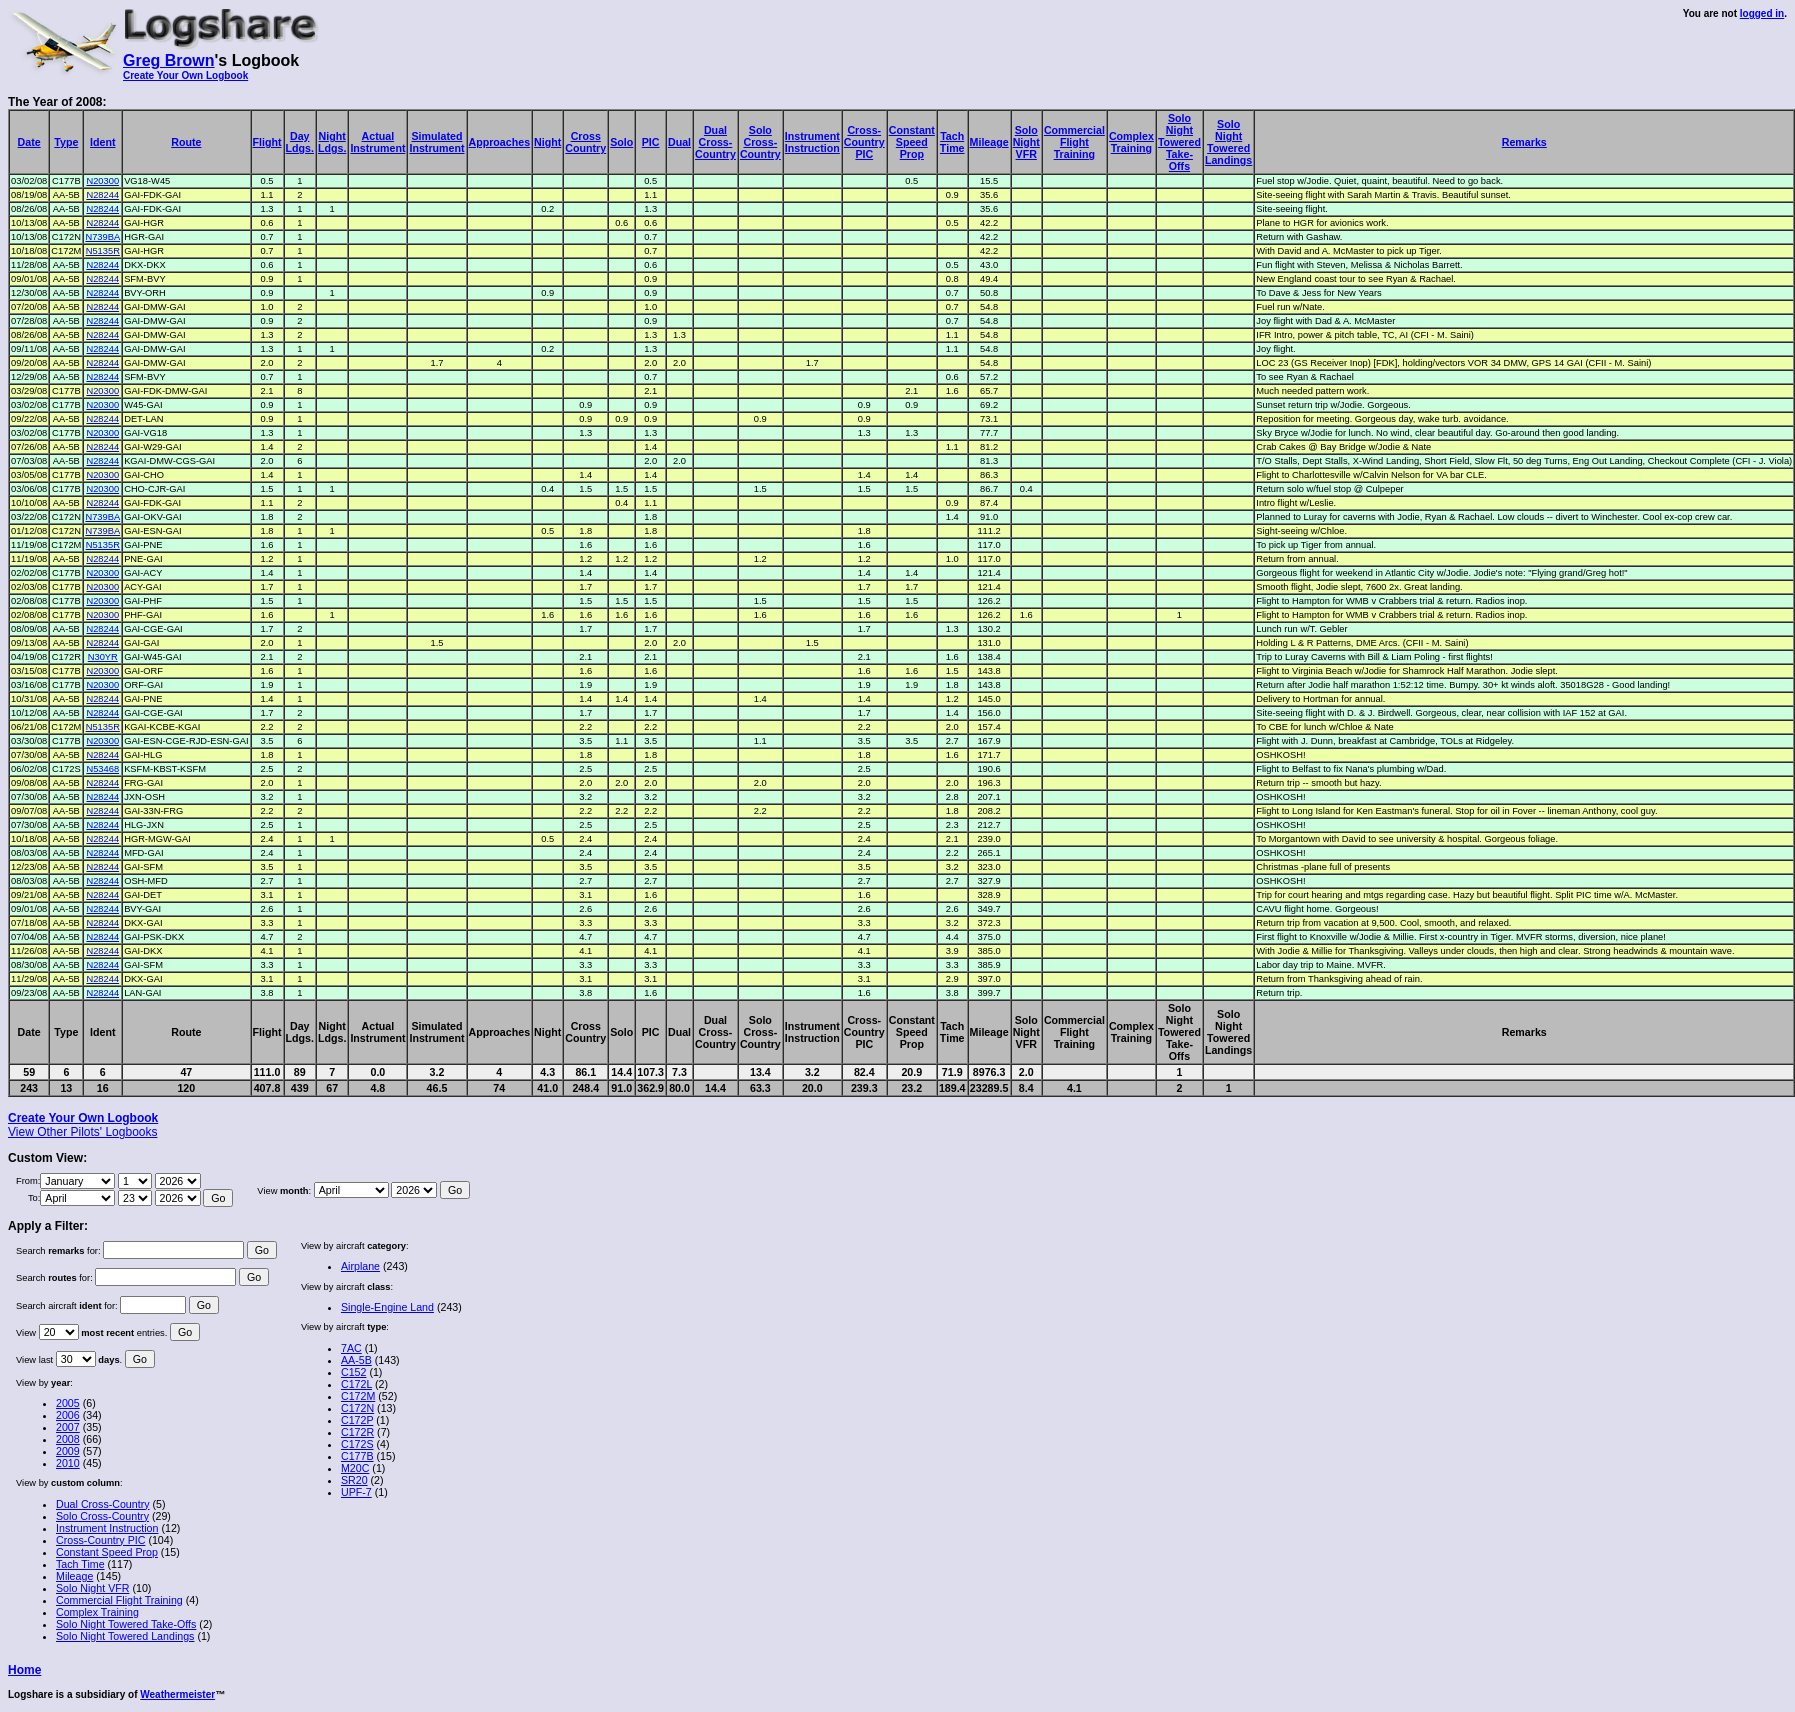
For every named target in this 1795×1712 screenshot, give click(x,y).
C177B (357, 1456)
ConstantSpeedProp (912, 142)
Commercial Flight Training (119, 1600)
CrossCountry (585, 142)
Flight (267, 142)
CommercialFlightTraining (1074, 142)
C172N (357, 1408)
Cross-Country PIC (100, 1540)
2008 (68, 1439)
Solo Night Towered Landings (125, 1636)
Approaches (500, 142)
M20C (355, 1468)
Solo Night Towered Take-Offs (126, 1624)
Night (547, 142)
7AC (351, 1348)
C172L (356, 1384)
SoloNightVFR (1026, 142)
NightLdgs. (332, 142)
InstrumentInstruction (812, 142)
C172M (358, 1396)
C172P (357, 1420)
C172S (357, 1444)
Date (29, 142)
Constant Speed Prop (107, 1552)
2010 (68, 1463)
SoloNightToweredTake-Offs (1179, 142)
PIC (651, 142)
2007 (68, 1427)
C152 (353, 1372)
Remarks (1524, 142)
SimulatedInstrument (436, 142)
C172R (357, 1432)
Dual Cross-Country (103, 1504)
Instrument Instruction (107, 1528)
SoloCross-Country (760, 142)
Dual (679, 142)
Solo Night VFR (92, 1588)
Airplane (360, 1266)
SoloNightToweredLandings (1228, 142)
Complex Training (97, 1612)
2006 (68, 1415)
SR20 (354, 1480)
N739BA (102, 237)
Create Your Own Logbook (185, 75)
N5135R (103, 251)
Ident (102, 142)
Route (186, 142)
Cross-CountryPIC (864, 142)
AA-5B (356, 1360)
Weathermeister (177, 1694)
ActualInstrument (377, 142)
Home (24, 1670)
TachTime (952, 142)
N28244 (102, 195)
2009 (68, 1451)
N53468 (102, 769)
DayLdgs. (300, 142)
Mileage (989, 142)
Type (66, 142)
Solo (621, 142)
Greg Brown (169, 60)
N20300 (102, 181)
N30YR (103, 657)
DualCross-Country (715, 142)
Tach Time (80, 1564)
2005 (68, 1403)
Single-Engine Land (387, 1307)
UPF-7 (356, 1492)
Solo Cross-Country (102, 1516)
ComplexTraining (1131, 142)
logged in (1762, 13)
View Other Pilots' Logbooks (82, 1132)
